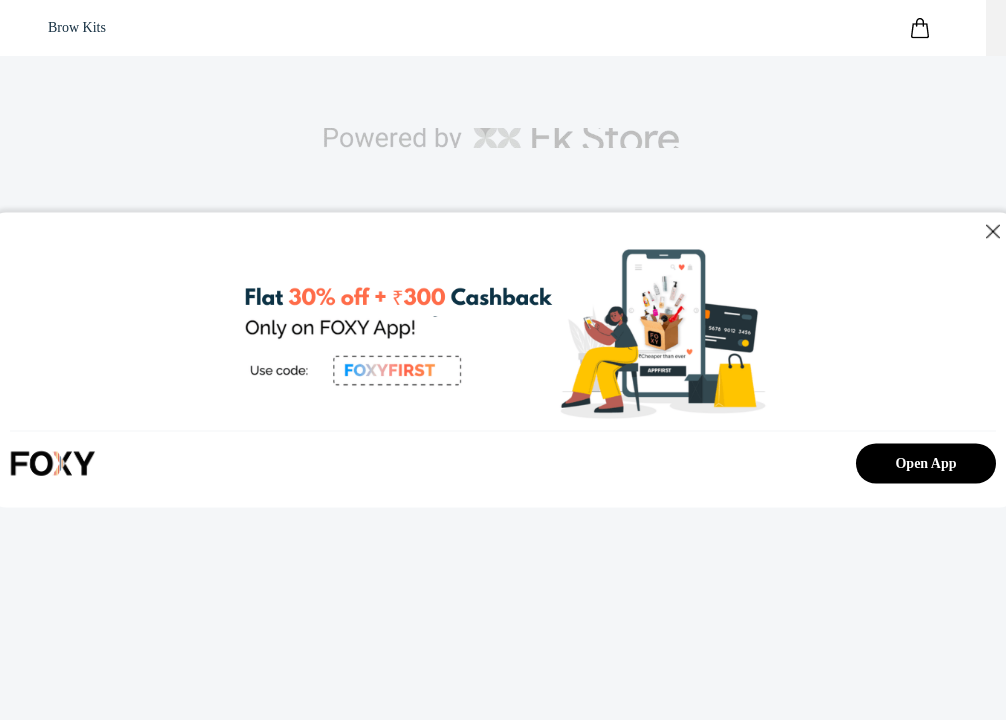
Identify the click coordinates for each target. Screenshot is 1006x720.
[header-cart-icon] (920, 28)
